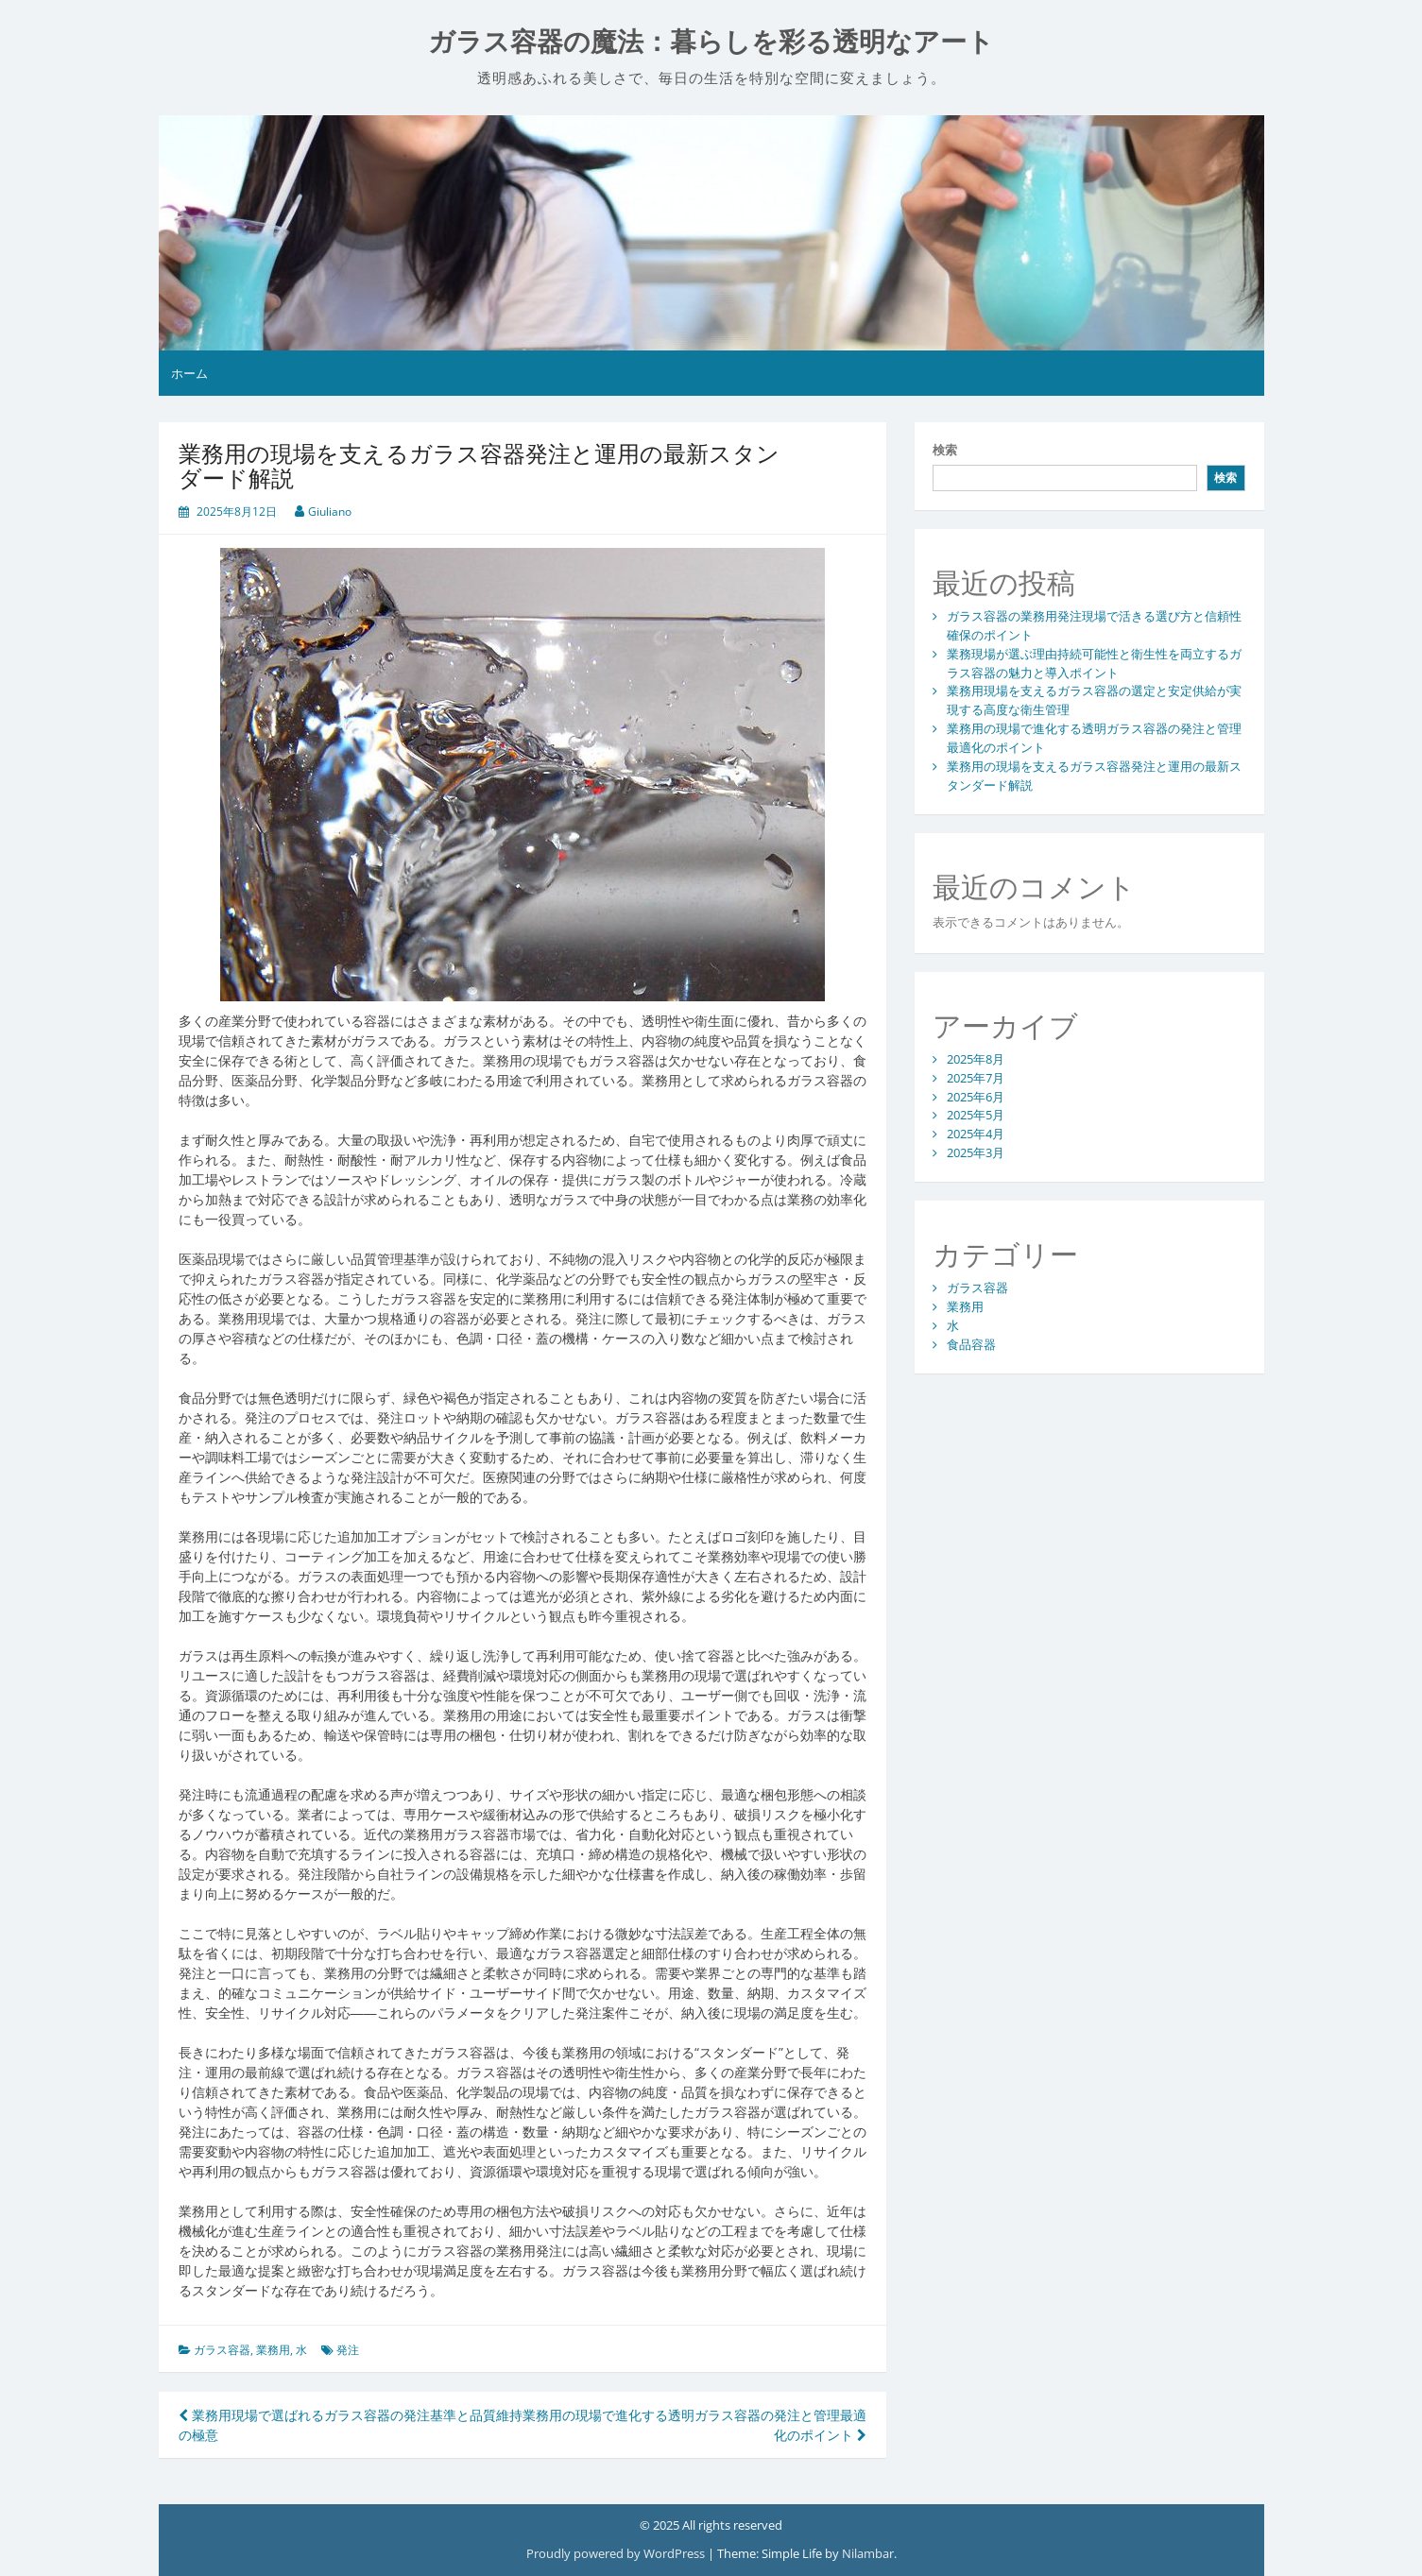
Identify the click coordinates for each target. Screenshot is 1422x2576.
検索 (945, 449)
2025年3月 (975, 1152)
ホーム (189, 373)
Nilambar (868, 2553)
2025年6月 (975, 1096)
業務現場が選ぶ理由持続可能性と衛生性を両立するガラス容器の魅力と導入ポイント (1094, 663)
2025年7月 (975, 1077)
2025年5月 (975, 1114)
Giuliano (329, 511)
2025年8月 (975, 1058)
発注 (347, 2350)
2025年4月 (975, 1133)
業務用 (273, 2350)
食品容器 (971, 1344)
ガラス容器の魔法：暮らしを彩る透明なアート (711, 42)
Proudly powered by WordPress (617, 2553)
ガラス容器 (222, 2350)
